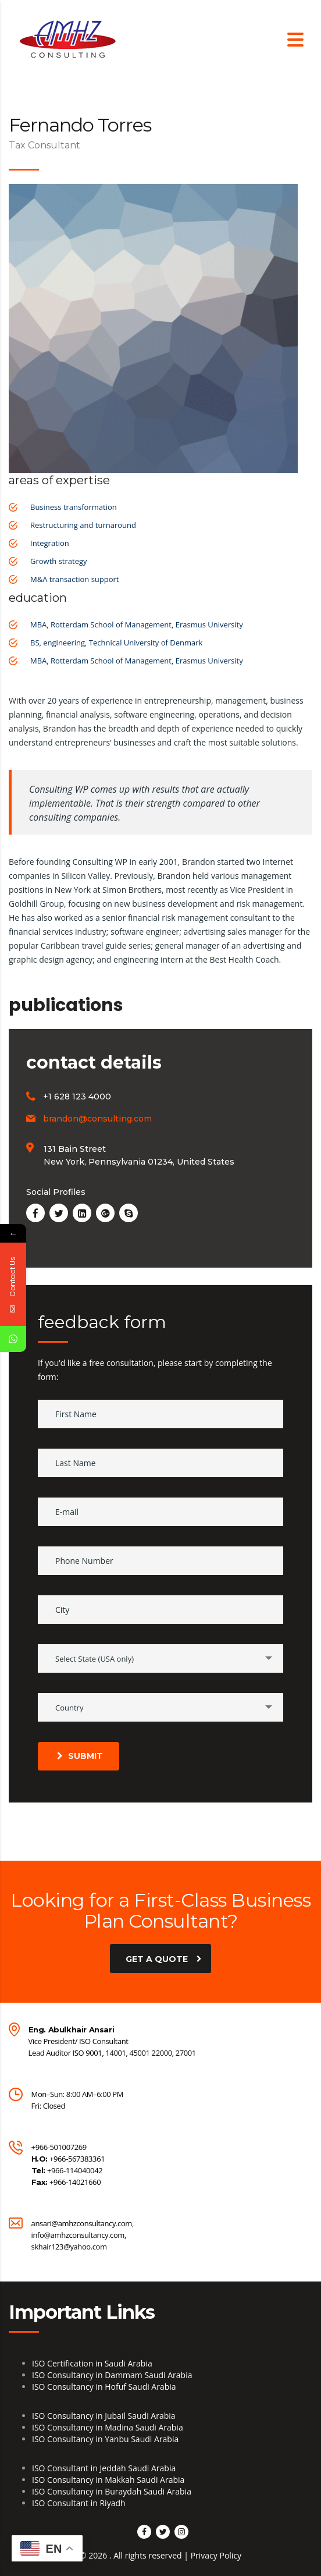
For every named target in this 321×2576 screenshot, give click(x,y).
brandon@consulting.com (97, 1118)
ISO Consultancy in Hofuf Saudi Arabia (104, 2386)
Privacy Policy (216, 2555)
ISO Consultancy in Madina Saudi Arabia (107, 2427)
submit (80, 1756)
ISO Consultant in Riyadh (79, 2502)
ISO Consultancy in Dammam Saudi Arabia (112, 2374)
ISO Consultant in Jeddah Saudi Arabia (104, 2468)
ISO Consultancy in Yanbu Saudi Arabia (105, 2438)
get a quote (164, 1958)
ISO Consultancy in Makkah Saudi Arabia (108, 2479)
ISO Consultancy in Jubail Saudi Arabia (104, 2415)
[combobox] (160, 1658)
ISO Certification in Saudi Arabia (92, 2363)
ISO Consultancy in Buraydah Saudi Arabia (111, 2491)
